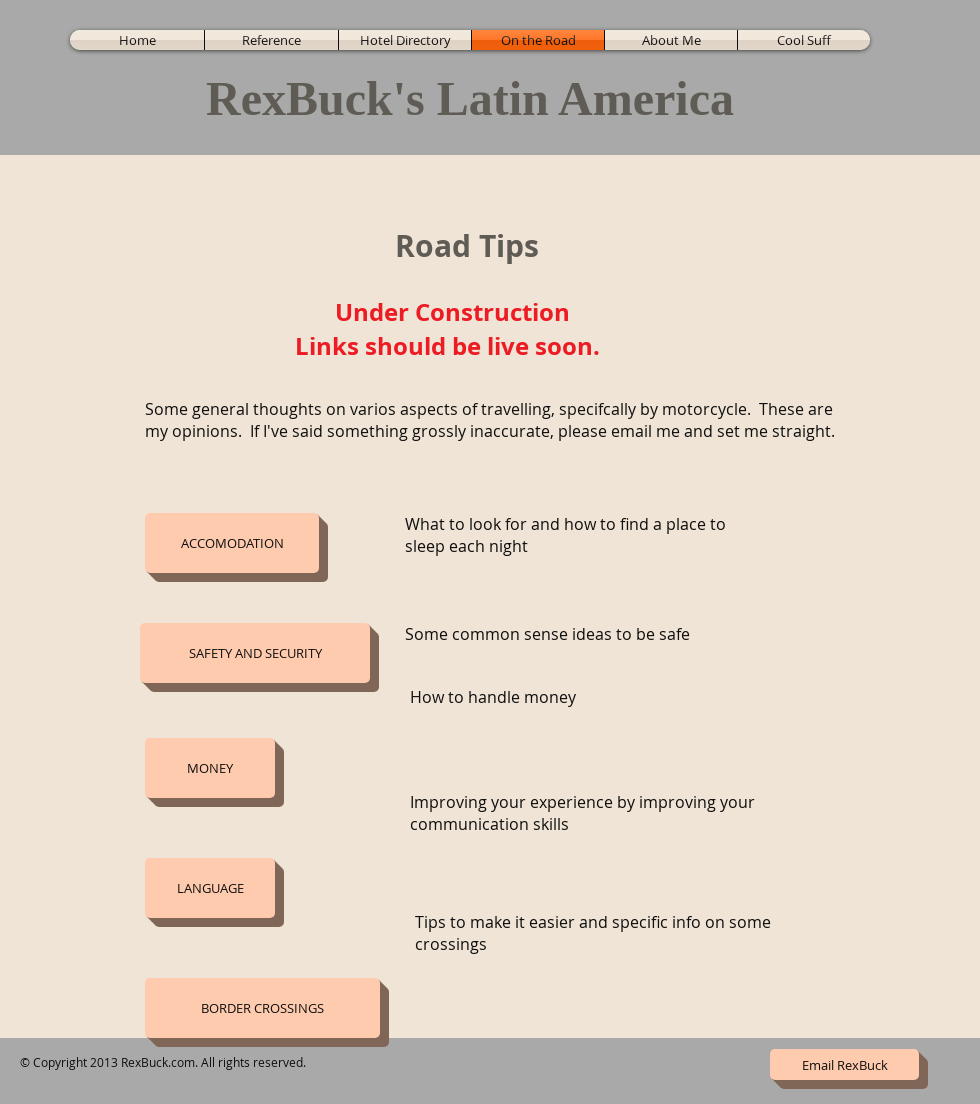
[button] (232, 543)
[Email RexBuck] (844, 1064)
